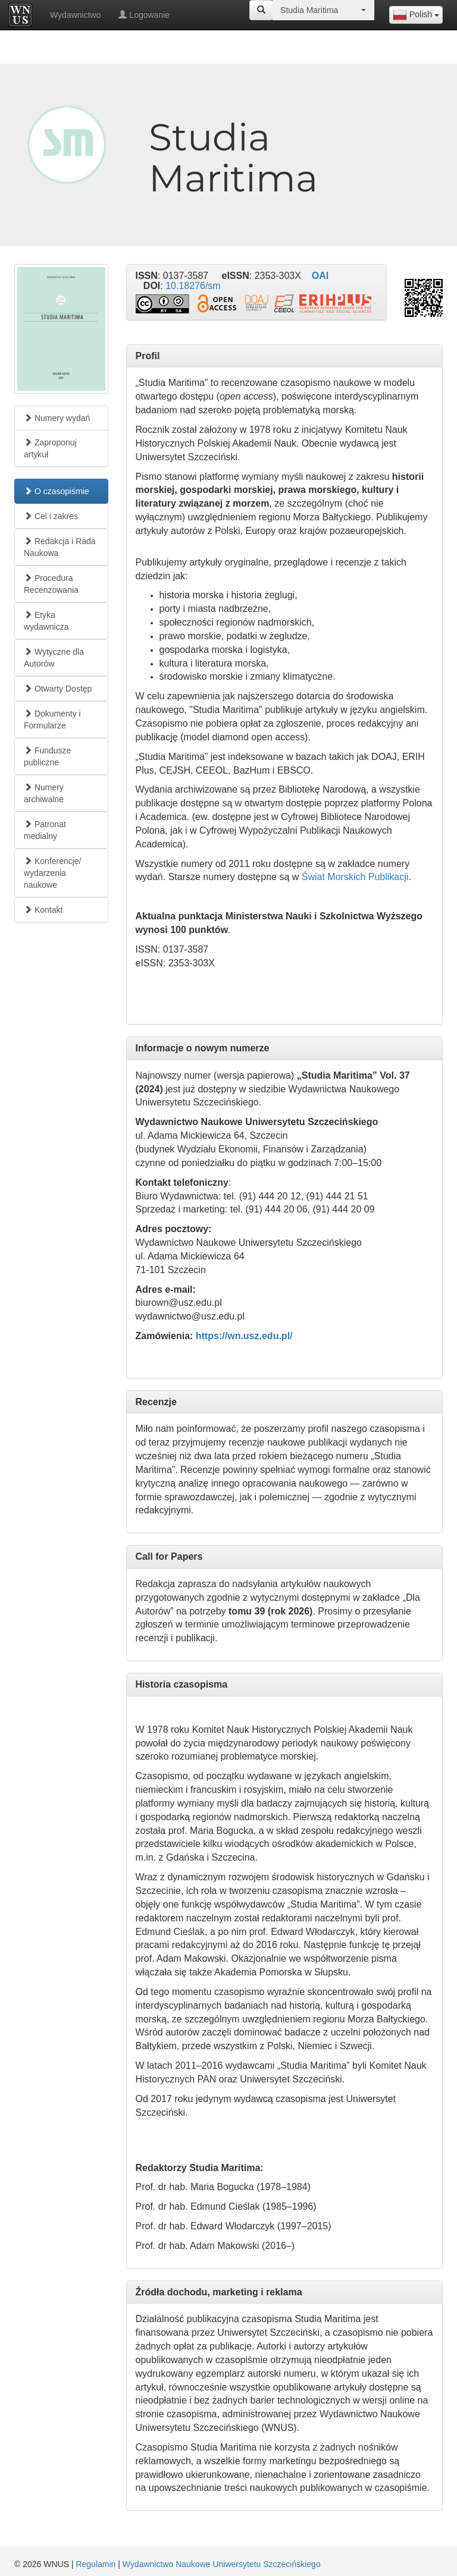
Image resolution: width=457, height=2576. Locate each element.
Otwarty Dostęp (58, 688)
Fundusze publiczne (47, 756)
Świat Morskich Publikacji (355, 877)
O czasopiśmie (56, 491)
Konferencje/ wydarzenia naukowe (53, 873)
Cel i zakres (51, 516)
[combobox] (416, 15)
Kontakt (43, 910)
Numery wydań (57, 418)
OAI (320, 276)
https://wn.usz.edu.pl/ (244, 1336)
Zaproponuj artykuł (50, 448)
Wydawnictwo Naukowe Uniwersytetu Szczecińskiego (222, 2564)
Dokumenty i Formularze (52, 719)
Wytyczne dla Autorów (54, 657)
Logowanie (144, 15)
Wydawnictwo (75, 15)
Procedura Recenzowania (51, 584)
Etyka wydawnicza (46, 621)
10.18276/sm (193, 286)
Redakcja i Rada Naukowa (60, 547)
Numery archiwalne (44, 793)
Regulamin (95, 2564)
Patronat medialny (45, 830)
